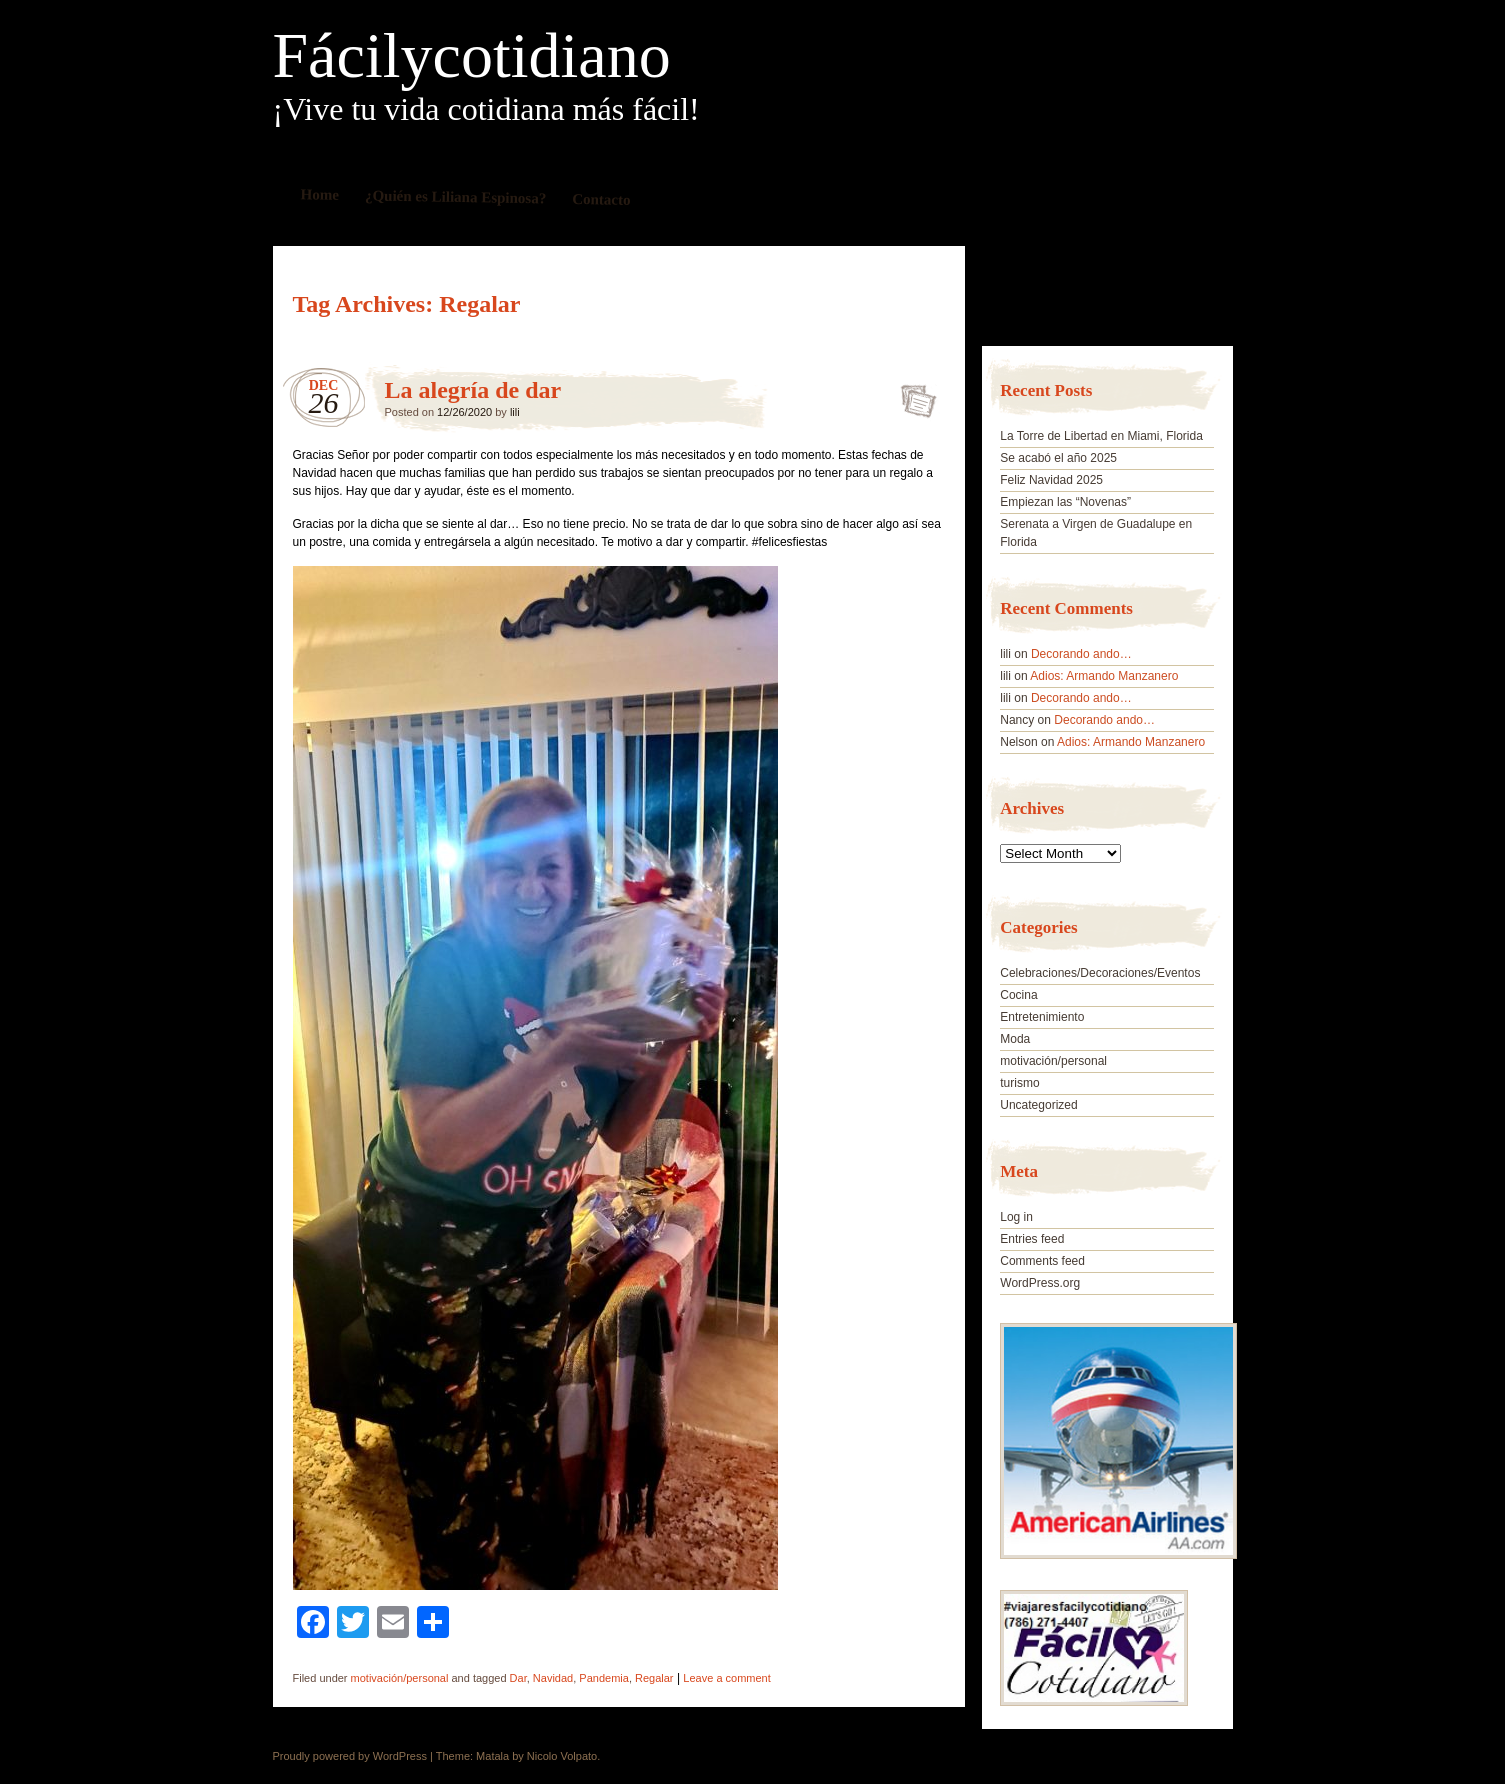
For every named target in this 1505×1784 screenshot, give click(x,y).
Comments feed (1042, 1261)
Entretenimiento (1042, 1017)
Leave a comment (726, 1678)
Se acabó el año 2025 (1058, 458)
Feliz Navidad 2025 (1051, 480)
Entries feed (1032, 1239)
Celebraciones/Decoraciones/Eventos (1100, 973)
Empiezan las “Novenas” (1065, 502)
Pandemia (604, 1678)
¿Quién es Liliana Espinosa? (455, 196)
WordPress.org (1040, 1283)
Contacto (601, 199)
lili (515, 412)
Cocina (1018, 995)
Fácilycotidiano (472, 56)
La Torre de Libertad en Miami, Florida (1101, 436)
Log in (1016, 1217)
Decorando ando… (1081, 654)
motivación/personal (400, 1678)
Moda (1015, 1039)
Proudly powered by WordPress (350, 1756)
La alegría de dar (473, 390)
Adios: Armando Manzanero (1104, 676)
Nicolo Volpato (562, 1756)
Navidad (553, 1678)
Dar (518, 1678)
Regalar (654, 1678)
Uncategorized (1038, 1105)
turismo (1019, 1083)
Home (319, 194)
